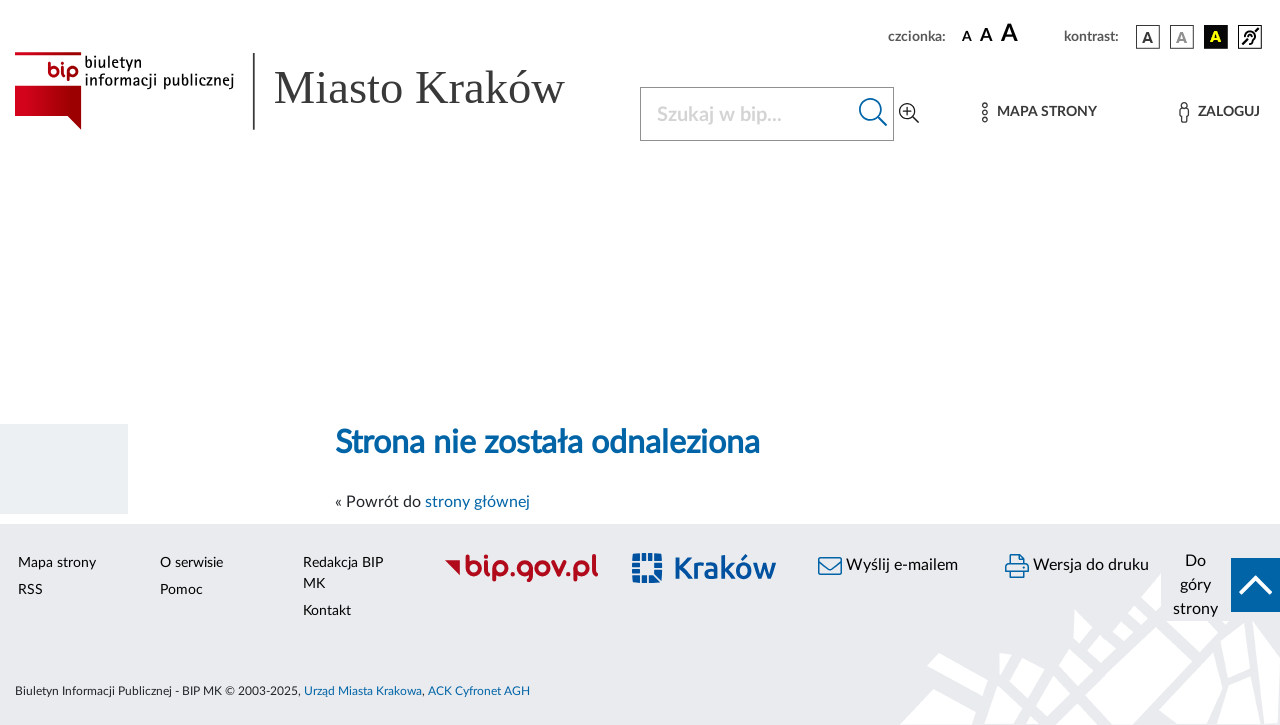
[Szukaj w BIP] (747, 114)
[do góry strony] (1220, 585)
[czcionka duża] (1029, 34)
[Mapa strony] (1039, 112)
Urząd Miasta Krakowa (363, 691)
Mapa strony (57, 563)
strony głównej (477, 502)
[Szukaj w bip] (873, 114)
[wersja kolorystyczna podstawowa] (1148, 37)
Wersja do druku (1077, 566)
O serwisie (191, 563)
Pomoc (181, 590)
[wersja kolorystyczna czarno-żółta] (1216, 37)
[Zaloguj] (1219, 112)
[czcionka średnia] (986, 36)
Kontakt (327, 611)
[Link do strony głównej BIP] (315, 91)
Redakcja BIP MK (343, 573)
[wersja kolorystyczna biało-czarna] (1182, 37)
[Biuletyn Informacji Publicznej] (520, 579)
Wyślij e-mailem (888, 566)
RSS (30, 590)
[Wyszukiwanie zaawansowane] (909, 114)
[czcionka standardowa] (967, 36)
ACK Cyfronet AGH (479, 691)
